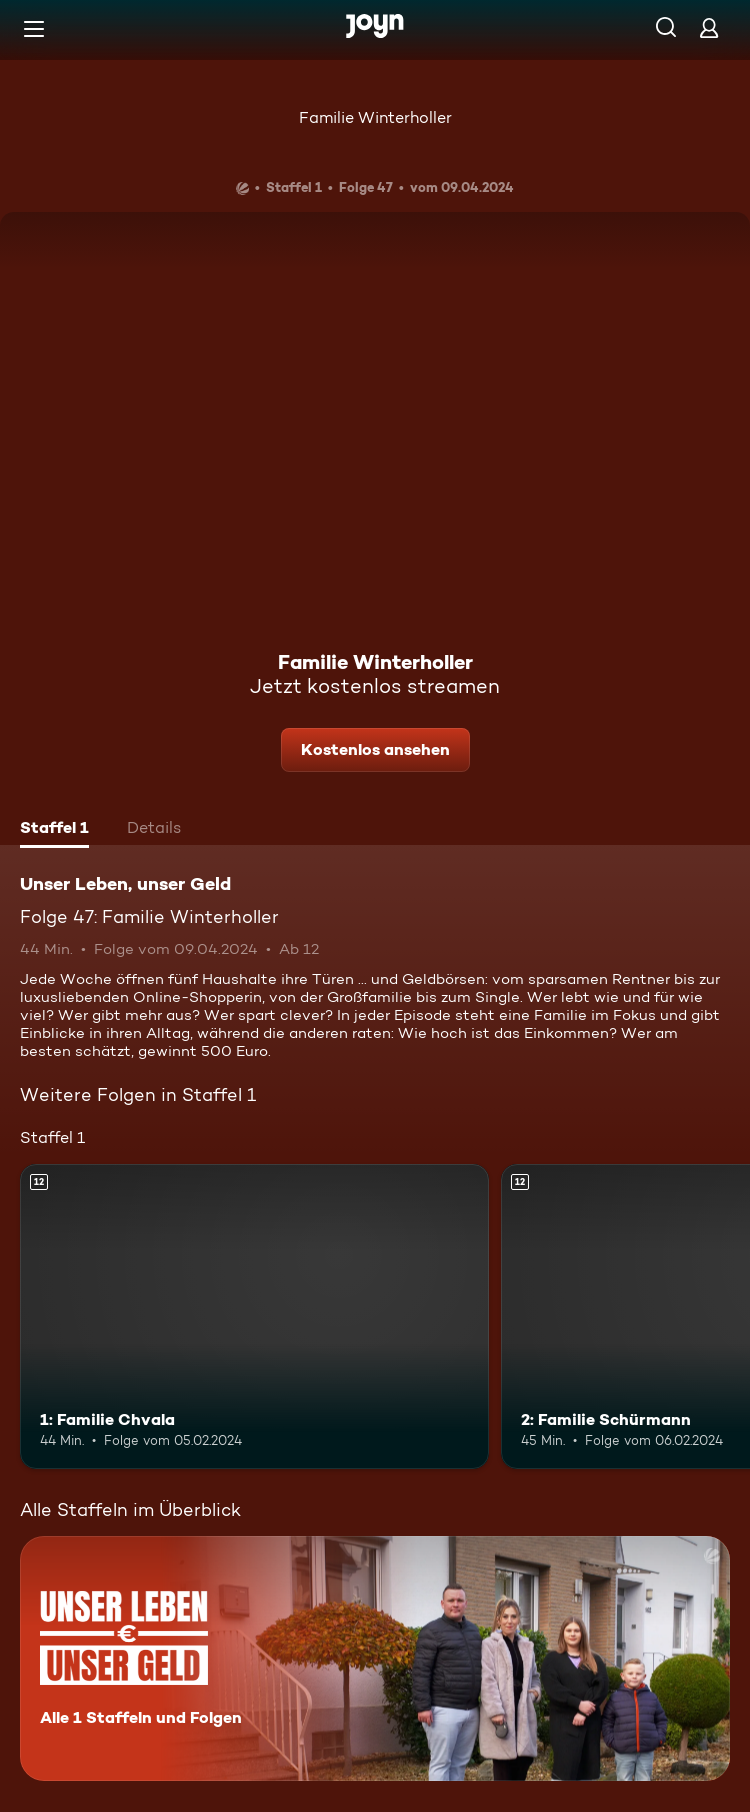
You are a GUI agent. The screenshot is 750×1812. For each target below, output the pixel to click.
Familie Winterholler (375, 117)
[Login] (709, 27)
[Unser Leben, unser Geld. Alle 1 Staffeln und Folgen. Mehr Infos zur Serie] (375, 1658)
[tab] (54, 830)
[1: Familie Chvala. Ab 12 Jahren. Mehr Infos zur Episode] (254, 1316)
